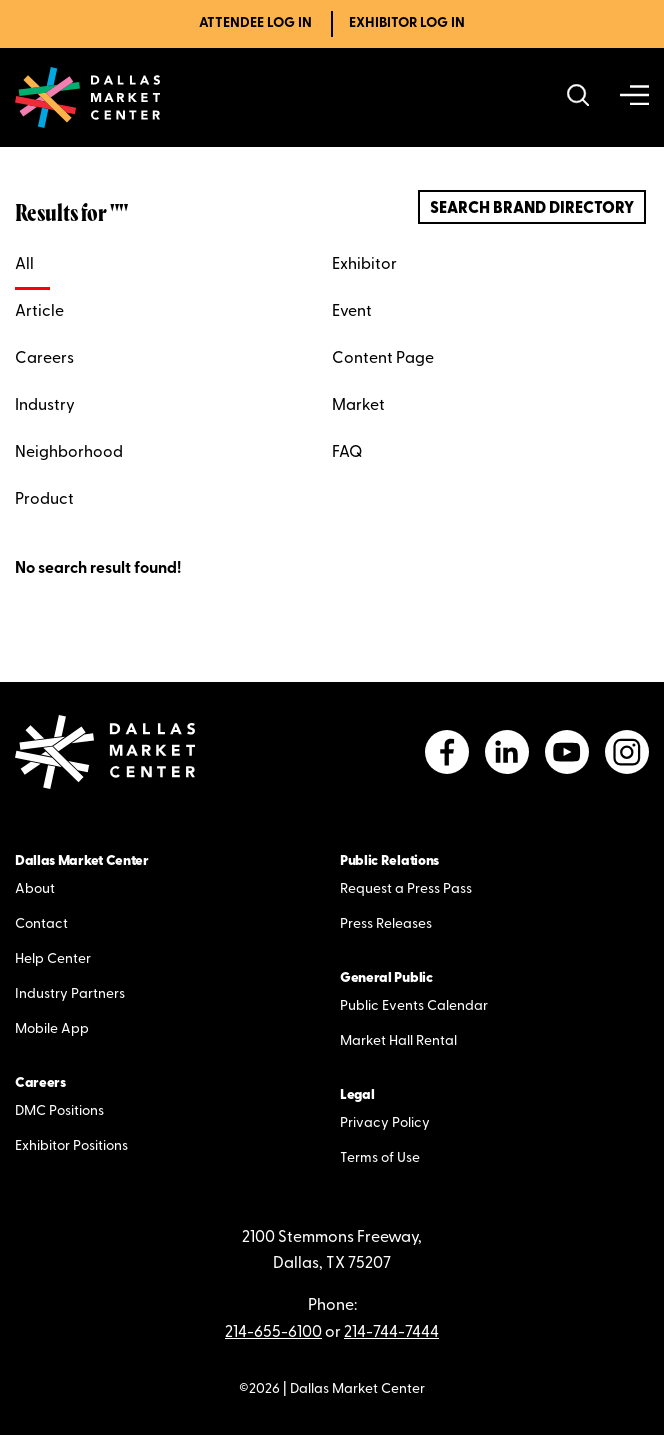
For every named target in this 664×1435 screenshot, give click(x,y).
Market (358, 406)
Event (352, 312)
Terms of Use (380, 1158)
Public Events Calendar (414, 1006)
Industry (45, 406)
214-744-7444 (391, 1333)
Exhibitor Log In (407, 23)
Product (44, 500)
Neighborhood (69, 453)
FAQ (347, 453)
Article (39, 312)
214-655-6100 (273, 1333)
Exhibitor (364, 265)
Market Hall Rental (398, 1041)
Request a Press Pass (406, 889)
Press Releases (386, 924)
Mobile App (52, 1029)
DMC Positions (59, 1111)
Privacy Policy (385, 1123)
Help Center (53, 959)
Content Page (383, 359)
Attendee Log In (255, 23)
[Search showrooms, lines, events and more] (578, 97)
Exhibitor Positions (71, 1146)
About (35, 889)
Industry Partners (70, 994)
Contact (41, 924)
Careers (44, 359)
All (24, 265)
